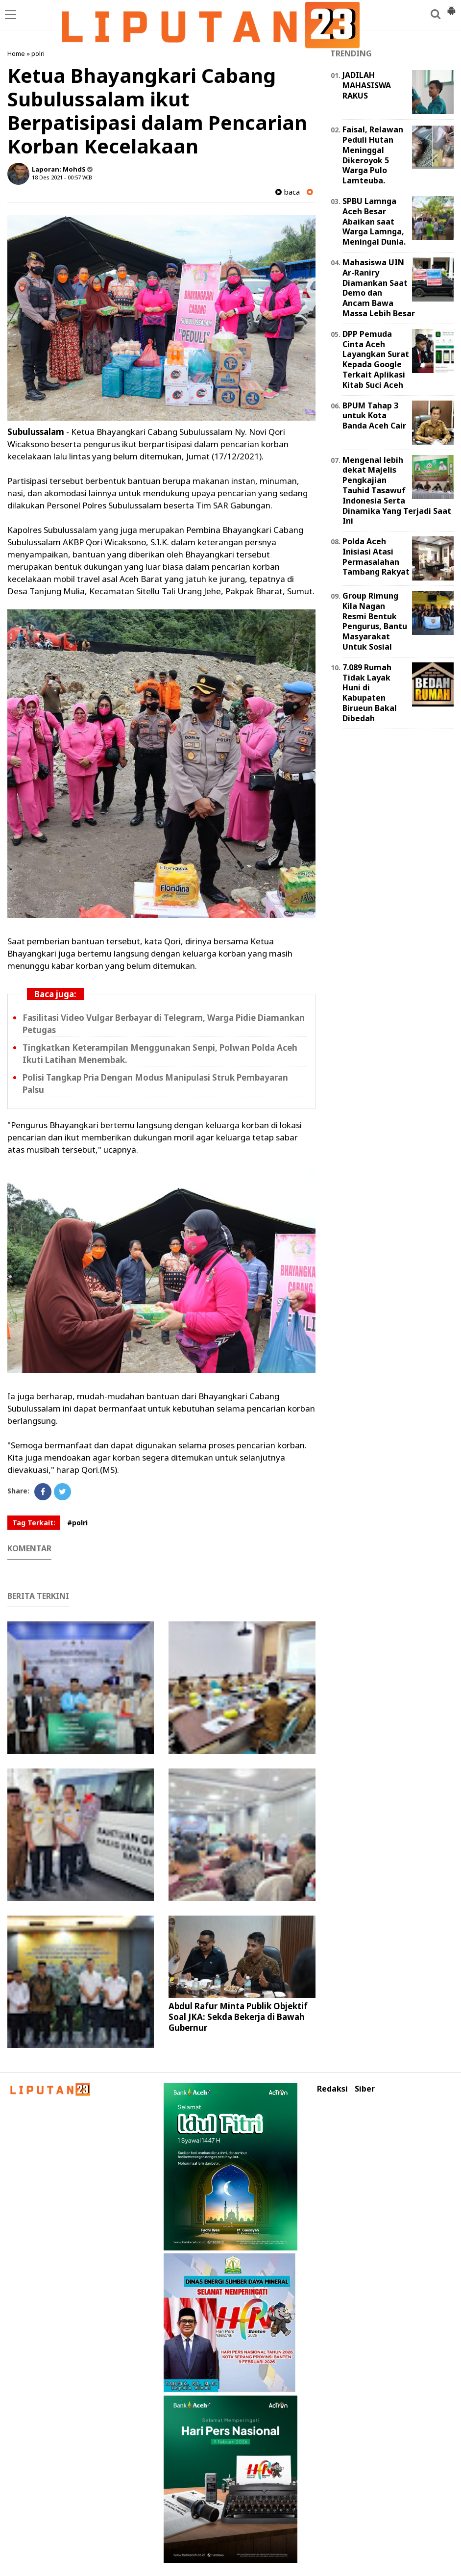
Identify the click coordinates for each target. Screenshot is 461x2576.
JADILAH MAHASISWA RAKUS (366, 85)
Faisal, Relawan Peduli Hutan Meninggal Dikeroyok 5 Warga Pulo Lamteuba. (372, 155)
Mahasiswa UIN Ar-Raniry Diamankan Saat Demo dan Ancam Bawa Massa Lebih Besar (378, 288)
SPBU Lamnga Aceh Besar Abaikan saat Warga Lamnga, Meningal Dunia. (374, 221)
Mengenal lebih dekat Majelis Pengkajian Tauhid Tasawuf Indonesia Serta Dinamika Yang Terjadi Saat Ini (396, 491)
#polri (77, 1522)
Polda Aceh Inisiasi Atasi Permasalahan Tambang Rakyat (376, 556)
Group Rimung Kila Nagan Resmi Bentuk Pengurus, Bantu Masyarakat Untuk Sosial (374, 621)
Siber (365, 2089)
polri (38, 53)
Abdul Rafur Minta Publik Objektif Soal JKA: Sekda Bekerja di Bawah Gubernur (238, 2016)
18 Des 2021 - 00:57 (56, 177)
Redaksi (332, 2089)
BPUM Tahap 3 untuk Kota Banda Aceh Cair (374, 415)
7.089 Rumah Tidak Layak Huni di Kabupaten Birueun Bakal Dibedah (369, 693)
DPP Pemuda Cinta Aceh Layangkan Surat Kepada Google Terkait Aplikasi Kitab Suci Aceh (375, 359)
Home (16, 53)
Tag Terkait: (33, 1522)
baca (287, 192)
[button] (451, 7)
